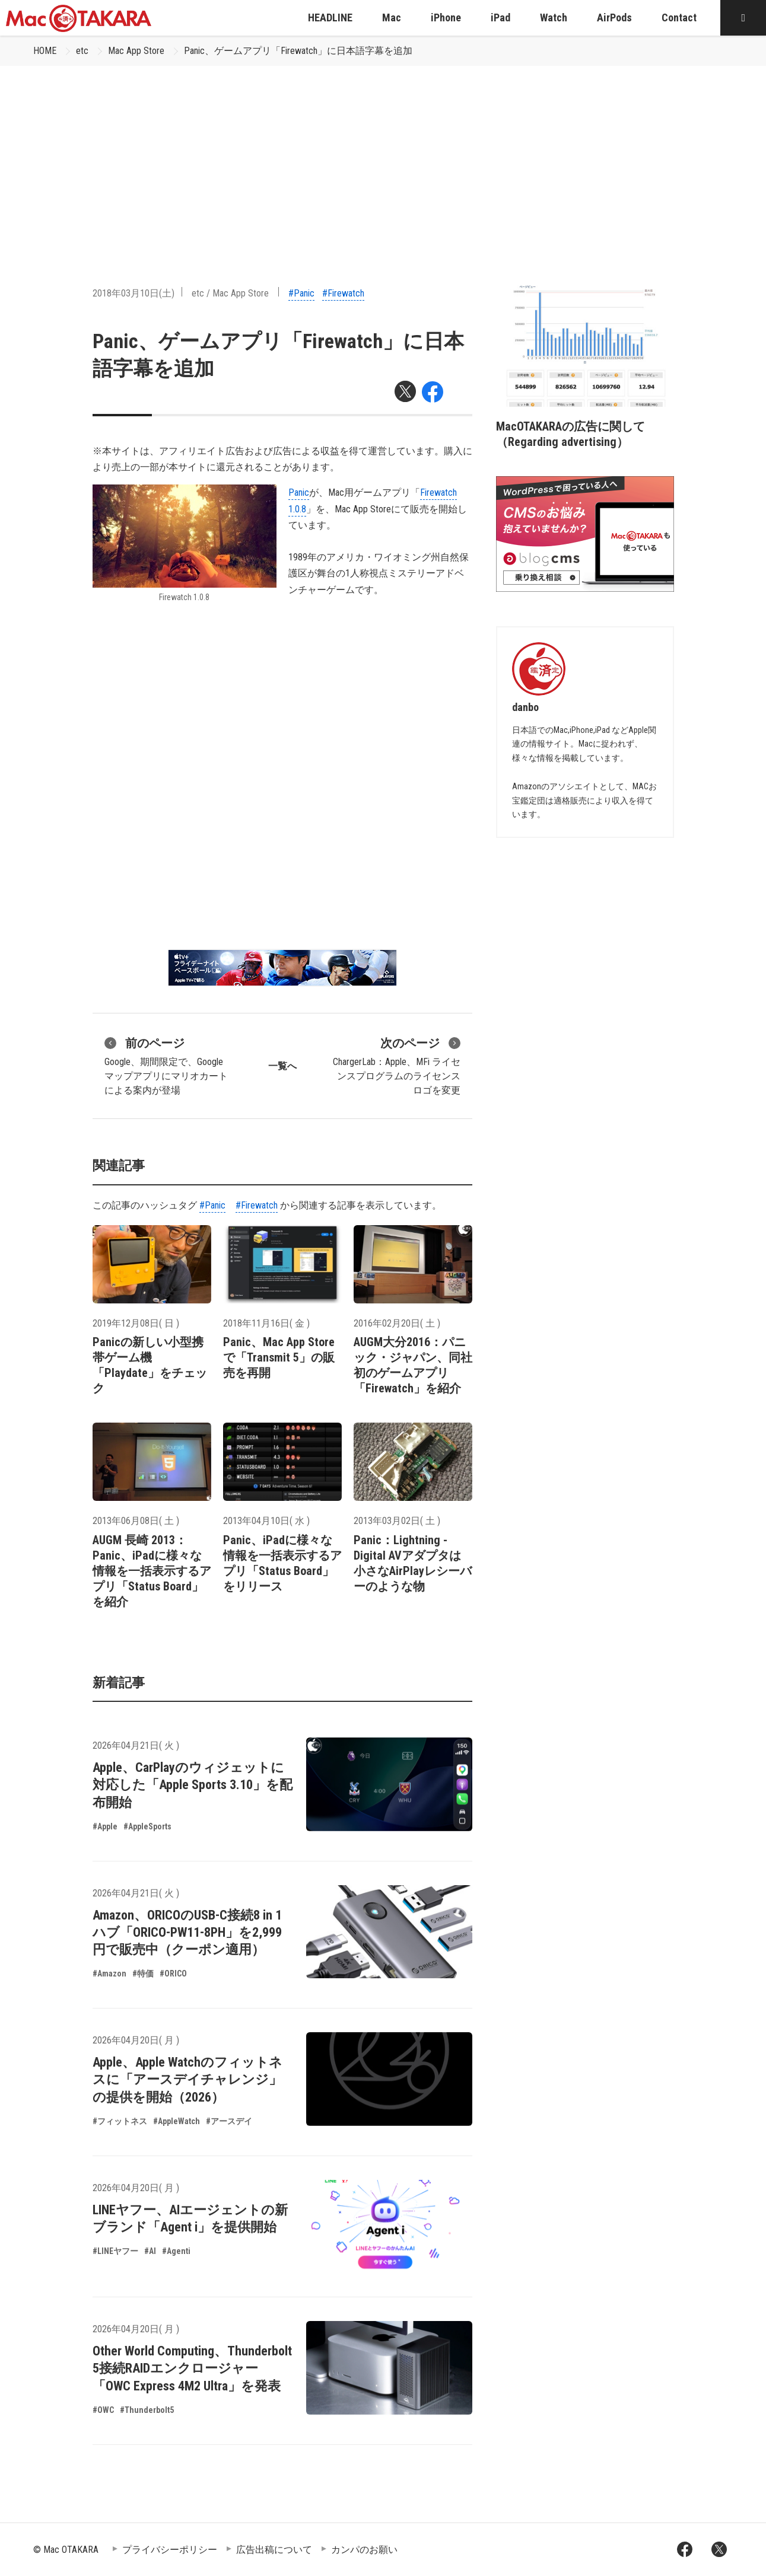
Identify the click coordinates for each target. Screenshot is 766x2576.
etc (82, 50)
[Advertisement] (383, 155)
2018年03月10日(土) (133, 293)
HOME (44, 50)
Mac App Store (136, 50)
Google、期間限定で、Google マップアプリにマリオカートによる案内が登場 (166, 1065)
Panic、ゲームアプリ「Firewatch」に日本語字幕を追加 (298, 50)
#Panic (301, 293)
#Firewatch (343, 293)
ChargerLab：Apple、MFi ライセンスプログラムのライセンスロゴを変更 (396, 1065)
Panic (298, 492)
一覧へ (282, 1066)
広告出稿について (274, 2549)
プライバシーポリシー (169, 2549)
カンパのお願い (364, 2549)
